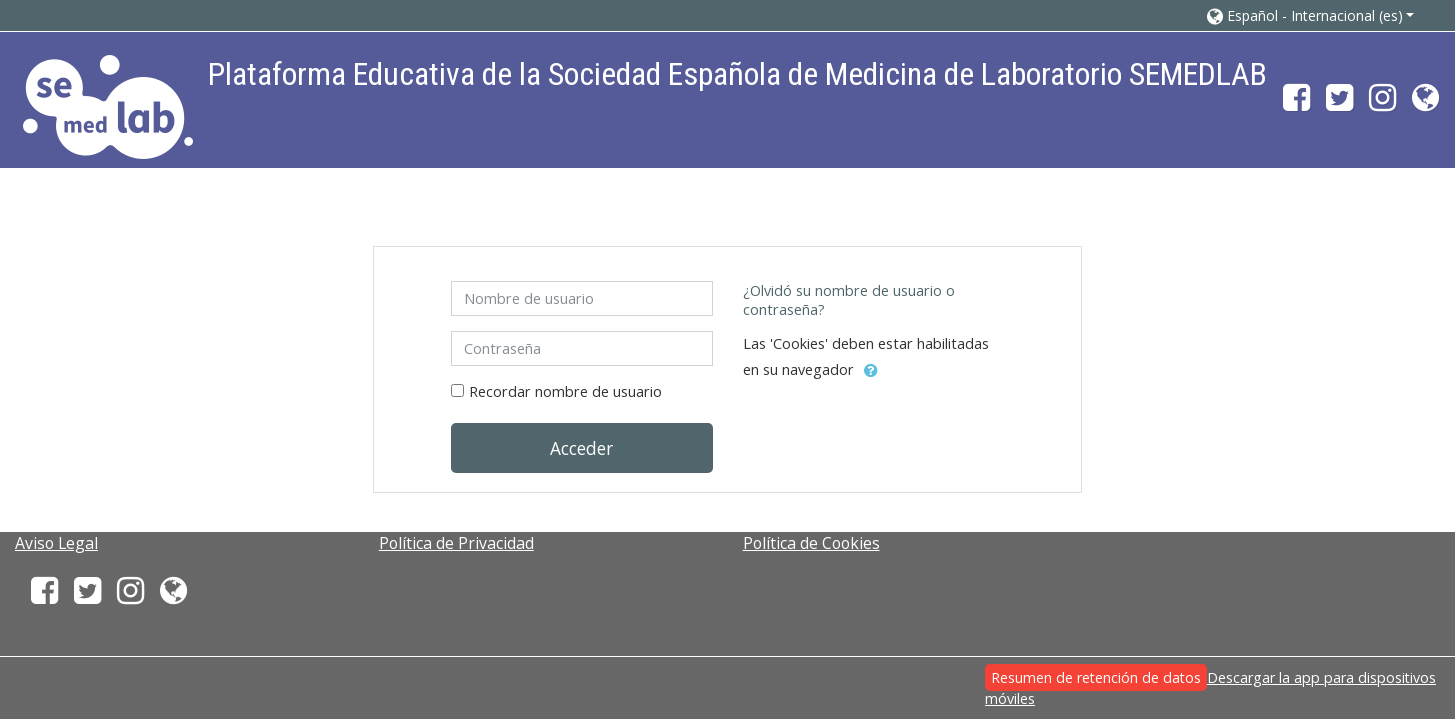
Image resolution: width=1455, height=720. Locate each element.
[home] (108, 106)
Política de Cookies (811, 543)
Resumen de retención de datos (1096, 677)
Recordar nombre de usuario (565, 391)
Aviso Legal (56, 543)
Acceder (581, 448)
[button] (1311, 15)
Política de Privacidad (456, 543)
